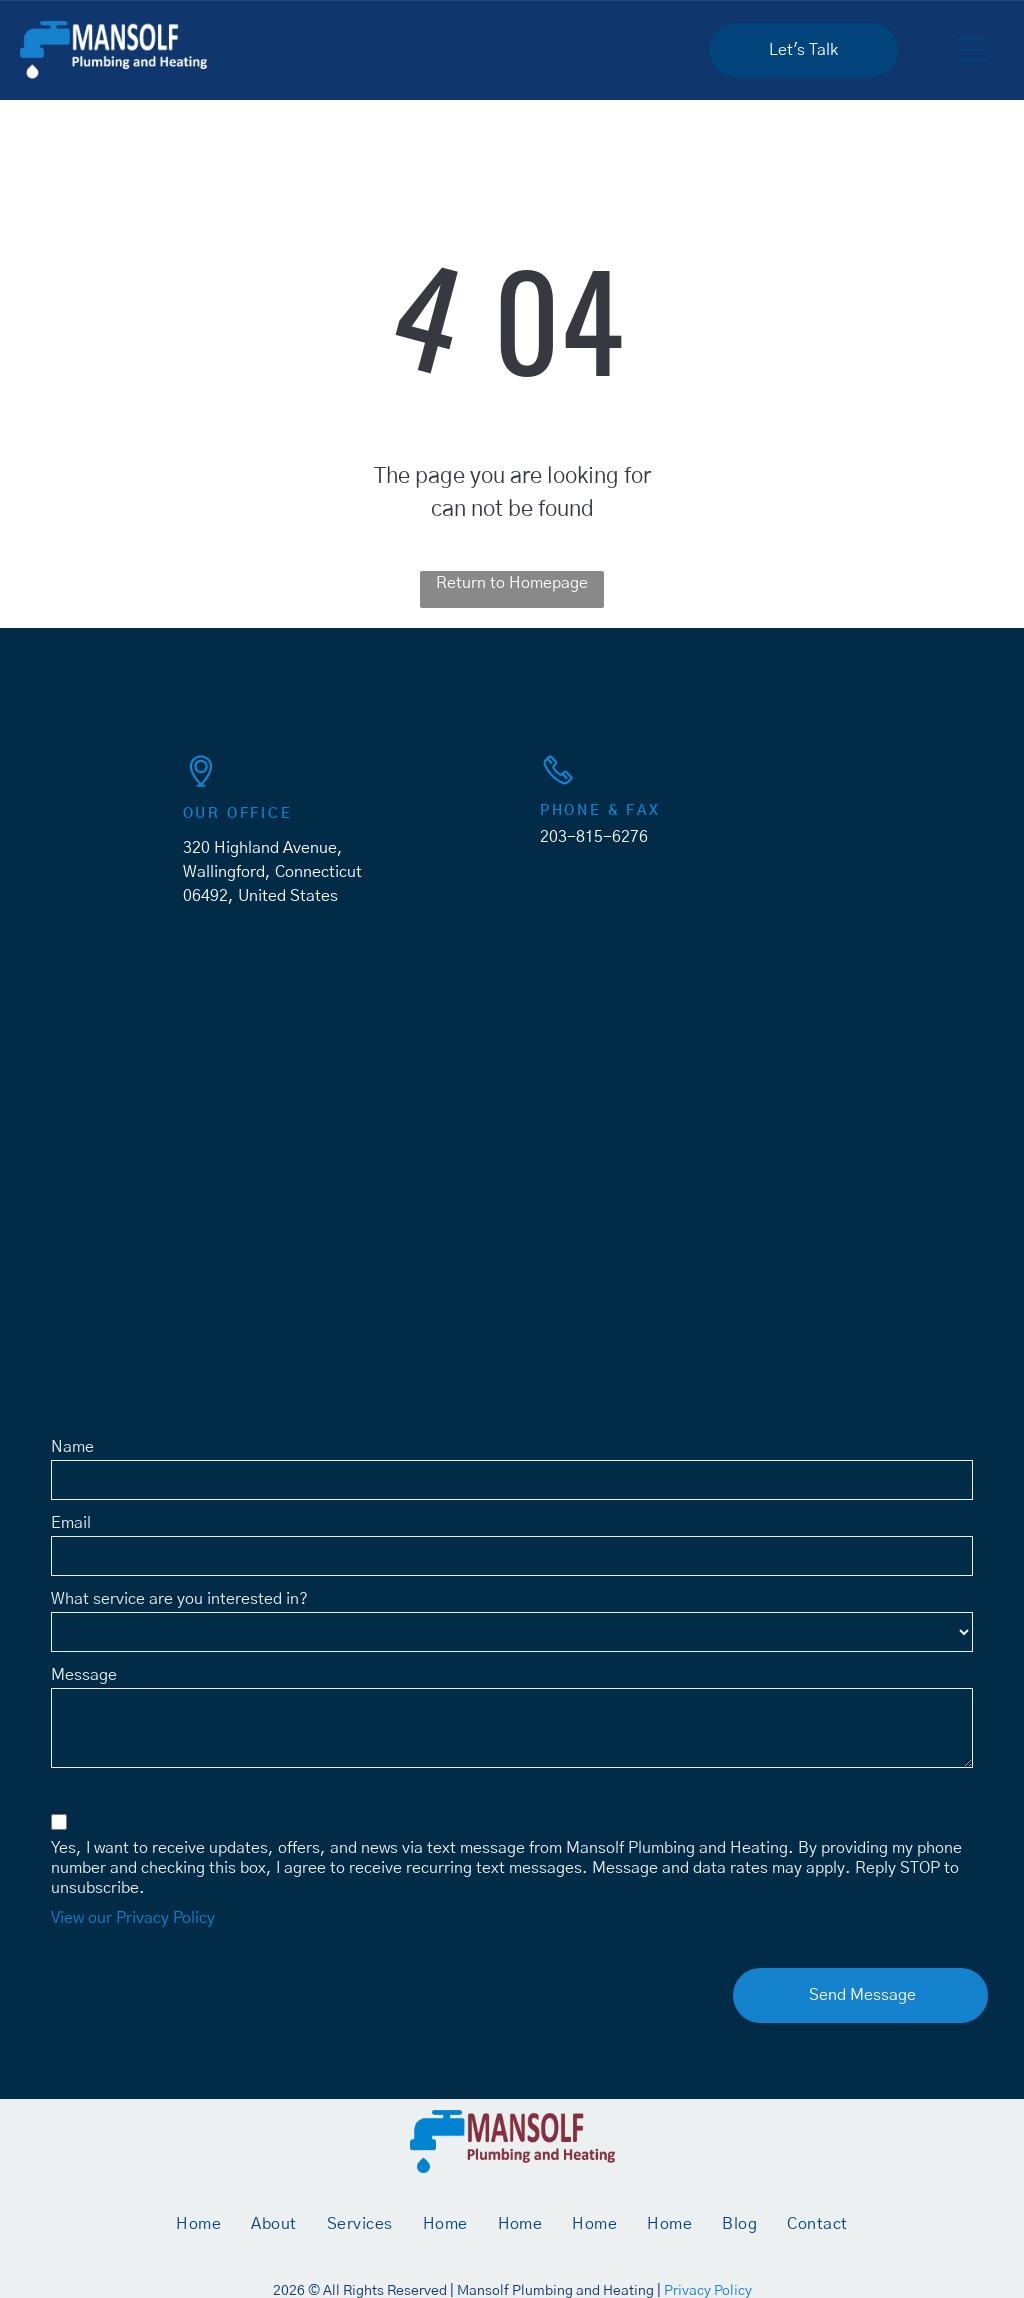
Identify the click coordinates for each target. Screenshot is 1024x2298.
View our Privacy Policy (133, 1918)
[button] (971, 50)
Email (71, 1523)
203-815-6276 (594, 837)
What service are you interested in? (179, 1599)
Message (84, 1675)
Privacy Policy (708, 2291)
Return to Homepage (512, 583)
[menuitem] (198, 2224)
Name (72, 1447)
